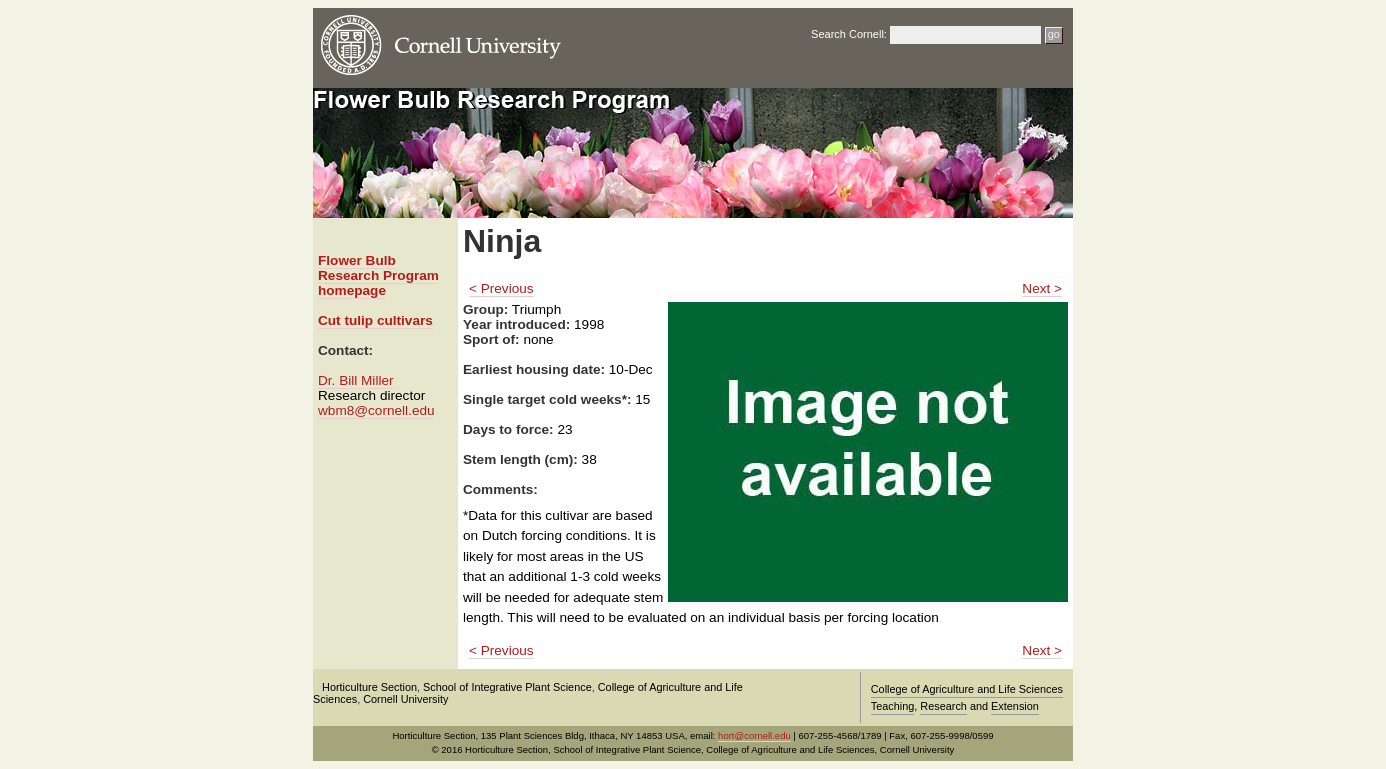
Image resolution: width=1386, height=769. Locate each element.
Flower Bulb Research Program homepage (378, 275)
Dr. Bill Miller (356, 380)
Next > (1042, 288)
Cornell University (405, 699)
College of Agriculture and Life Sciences (967, 689)
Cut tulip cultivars (375, 320)
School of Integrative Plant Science (507, 687)
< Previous (501, 288)
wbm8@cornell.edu (376, 410)
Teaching (893, 706)
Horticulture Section (369, 687)
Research (943, 706)
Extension (1015, 706)
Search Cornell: (849, 34)
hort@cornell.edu (754, 735)
